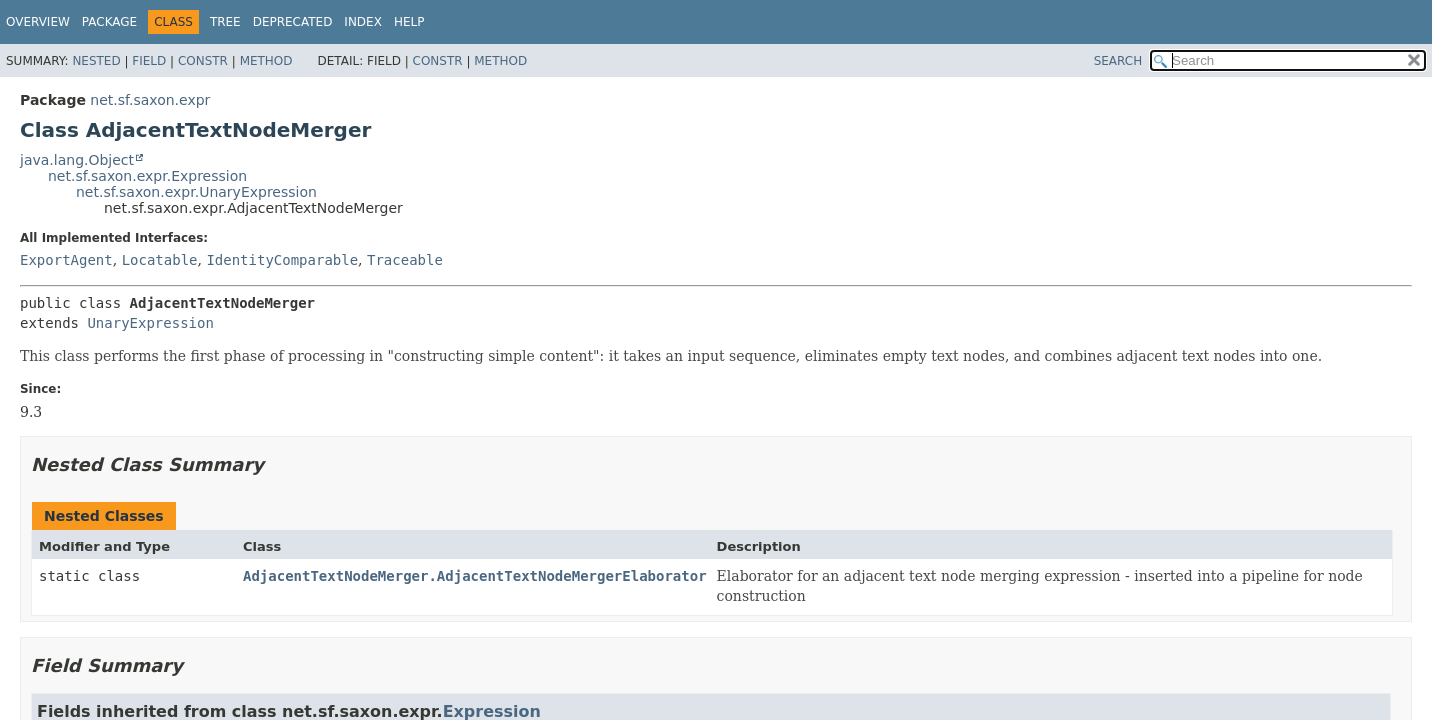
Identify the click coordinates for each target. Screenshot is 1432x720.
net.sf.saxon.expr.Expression (147, 176)
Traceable (405, 260)
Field (149, 61)
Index (363, 22)
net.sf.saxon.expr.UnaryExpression (196, 192)
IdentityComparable (282, 260)
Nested (96, 61)
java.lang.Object (77, 160)
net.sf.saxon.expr (150, 100)
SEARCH (1118, 61)
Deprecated (293, 22)
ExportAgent (66, 260)
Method (266, 61)
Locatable (160, 260)
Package (109, 22)
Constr (203, 61)
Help (409, 22)
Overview (38, 22)
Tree (225, 22)
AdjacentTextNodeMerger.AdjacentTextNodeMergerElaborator (475, 576)
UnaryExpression (150, 323)
